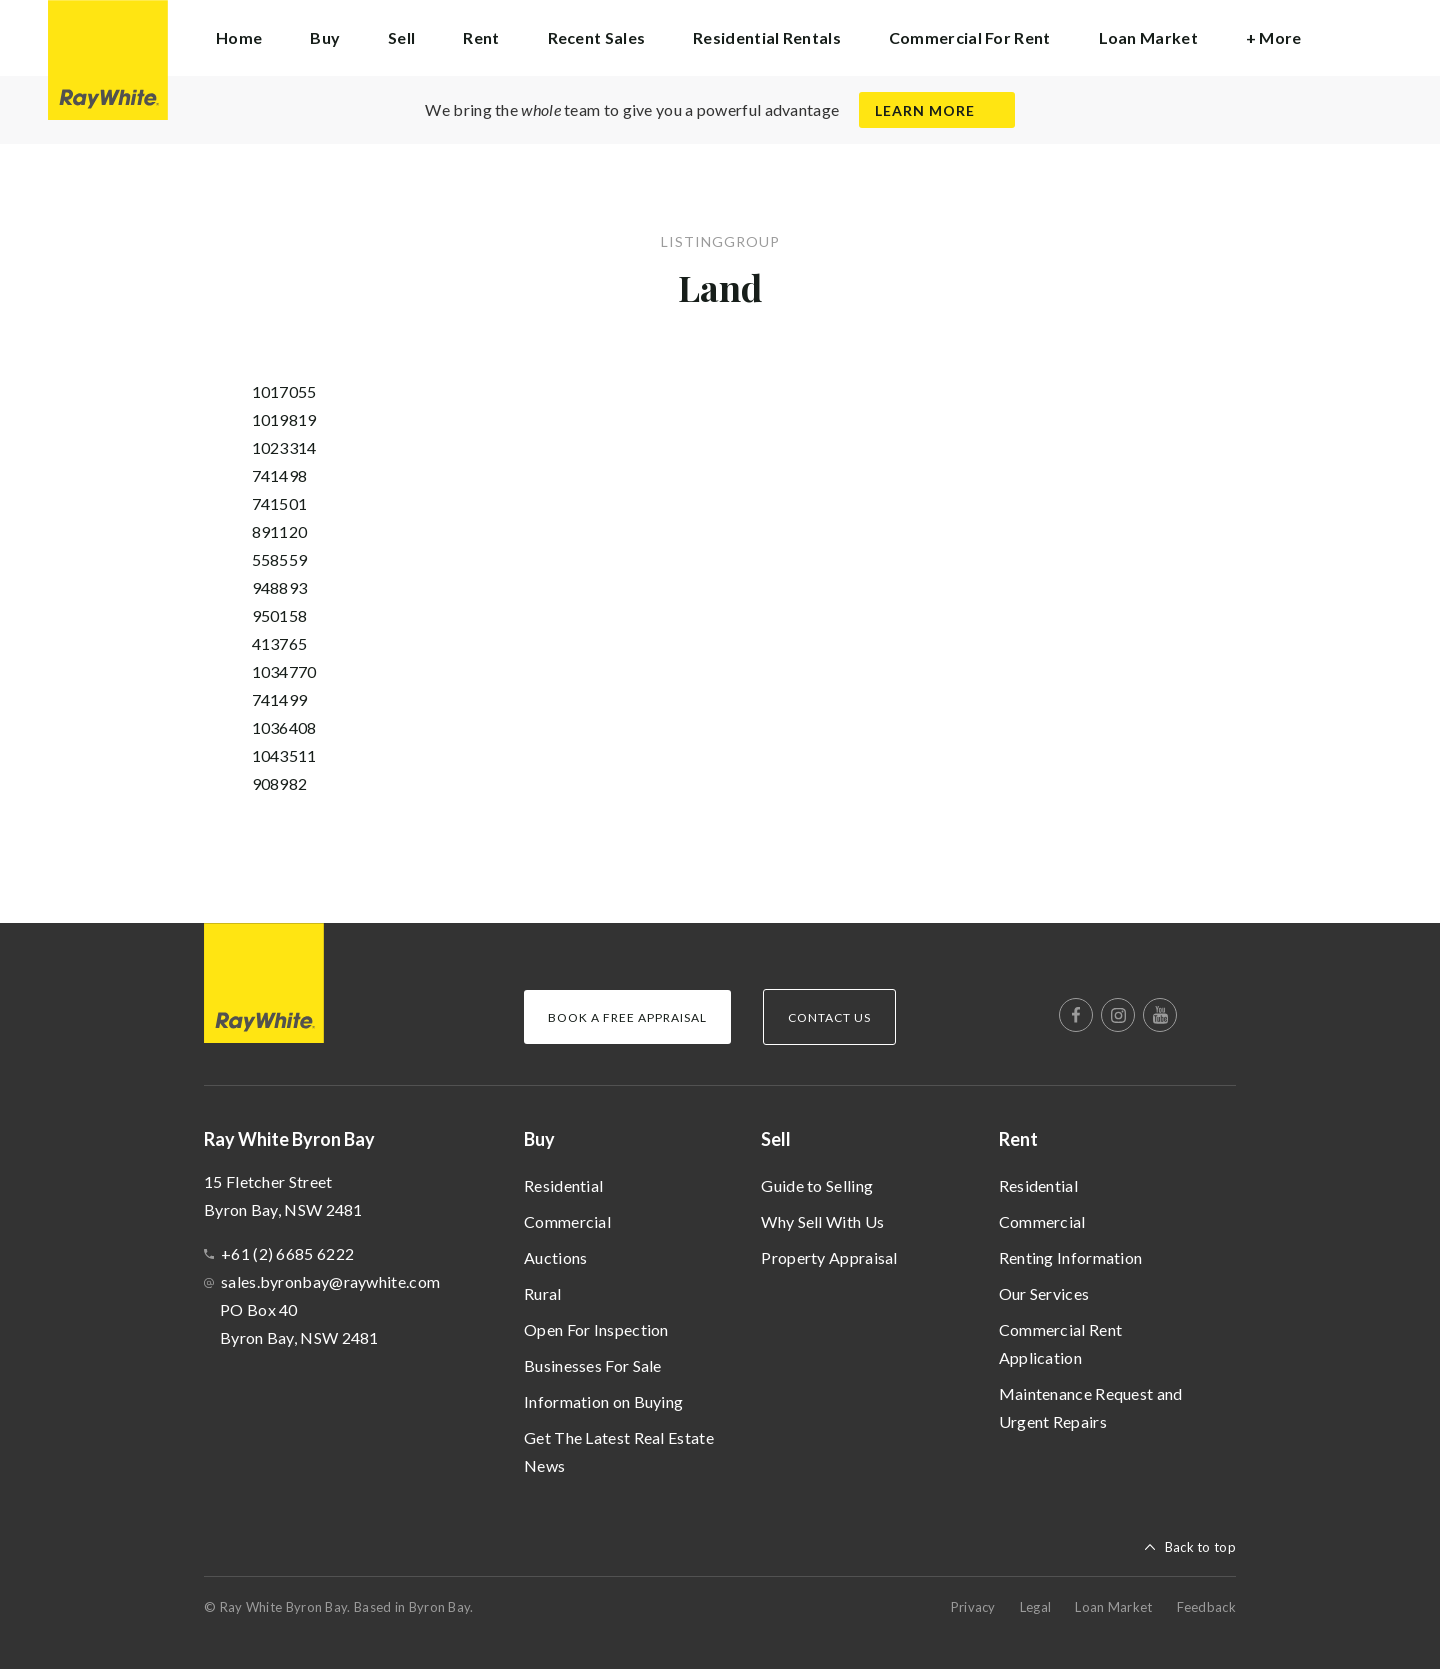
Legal (1036, 1607)
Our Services (1044, 1293)
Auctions (555, 1257)
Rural (543, 1293)
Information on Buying (603, 1401)
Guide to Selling (817, 1185)
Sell (776, 1139)
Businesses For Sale (593, 1365)
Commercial (567, 1221)
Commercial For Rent (970, 37)
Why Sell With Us (822, 1221)
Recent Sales (597, 37)
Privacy (973, 1607)
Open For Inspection (596, 1329)
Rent (1018, 1139)
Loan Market (1148, 37)
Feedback (1206, 1607)
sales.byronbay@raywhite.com (330, 1281)
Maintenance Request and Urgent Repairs (1091, 1407)
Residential (563, 1185)
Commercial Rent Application (1061, 1343)
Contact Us (829, 1017)
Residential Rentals (767, 37)
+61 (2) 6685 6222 (287, 1253)
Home (239, 37)
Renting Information (1071, 1257)
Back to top (1200, 1547)
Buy (539, 1139)
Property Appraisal (829, 1257)
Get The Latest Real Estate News (619, 1451)
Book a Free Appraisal (627, 1017)
